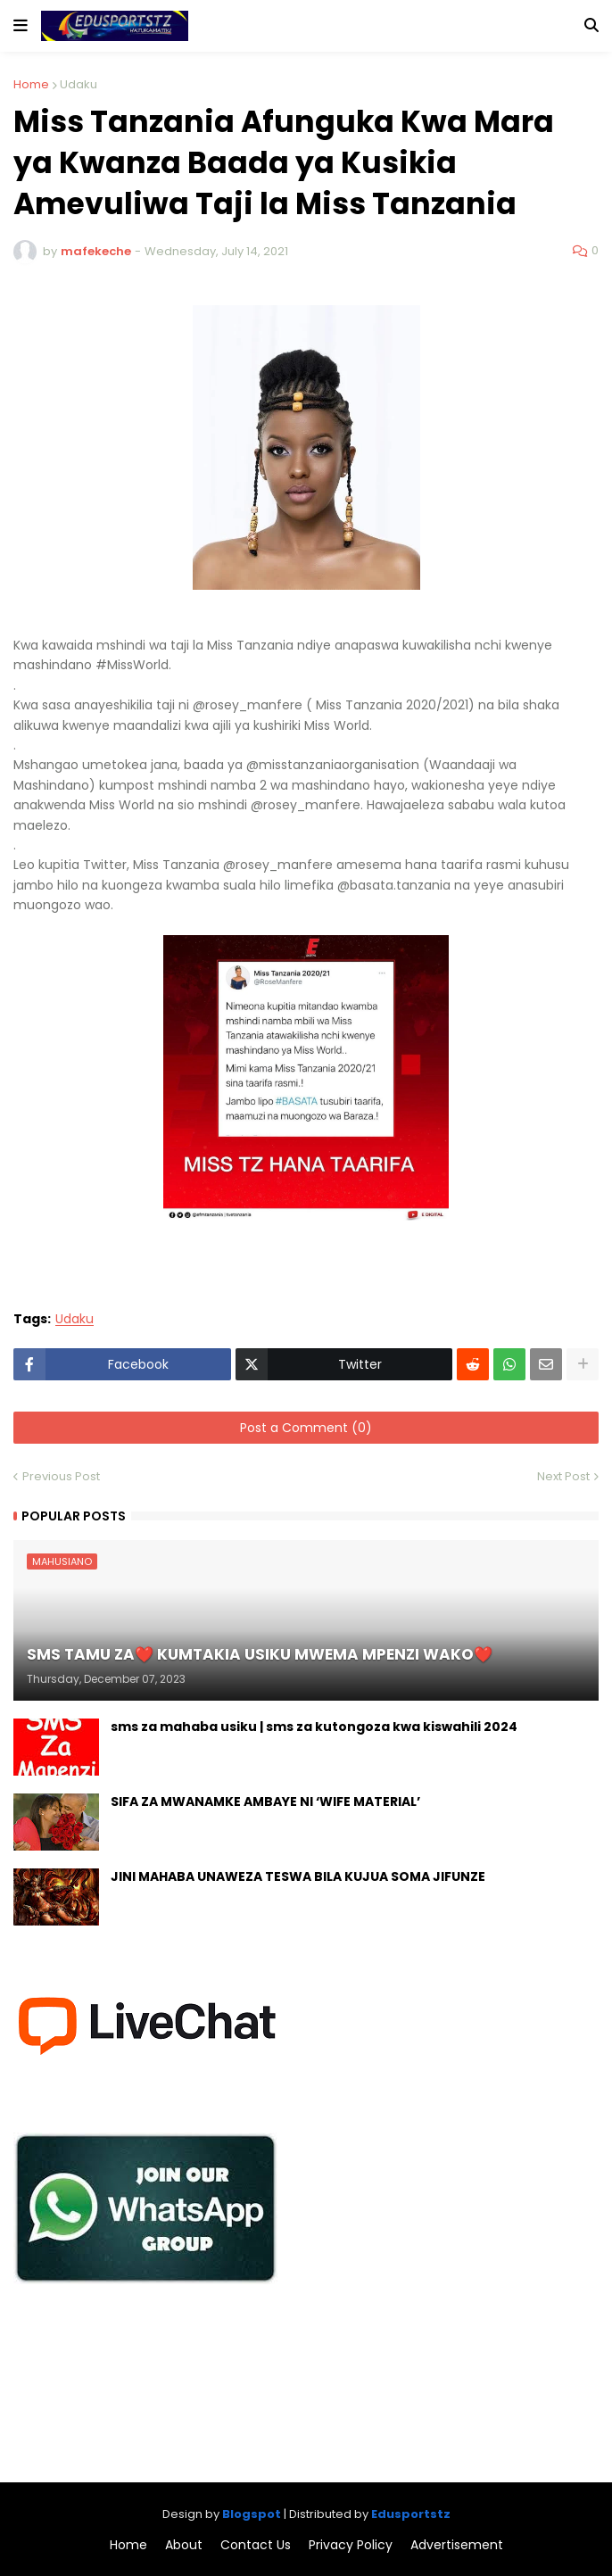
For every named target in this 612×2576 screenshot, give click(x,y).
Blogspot (251, 2514)
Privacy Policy (351, 2545)
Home (31, 84)
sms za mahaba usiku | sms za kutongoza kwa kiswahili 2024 (314, 1727)
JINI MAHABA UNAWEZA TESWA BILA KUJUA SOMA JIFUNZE (298, 1876)
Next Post (563, 1476)
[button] (20, 25)
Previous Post (61, 1476)
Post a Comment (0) (306, 1428)
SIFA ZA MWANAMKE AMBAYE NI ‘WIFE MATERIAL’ (265, 1801)
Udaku (78, 84)
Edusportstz (411, 2514)
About (184, 2545)
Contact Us (255, 2545)
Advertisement (456, 2545)
